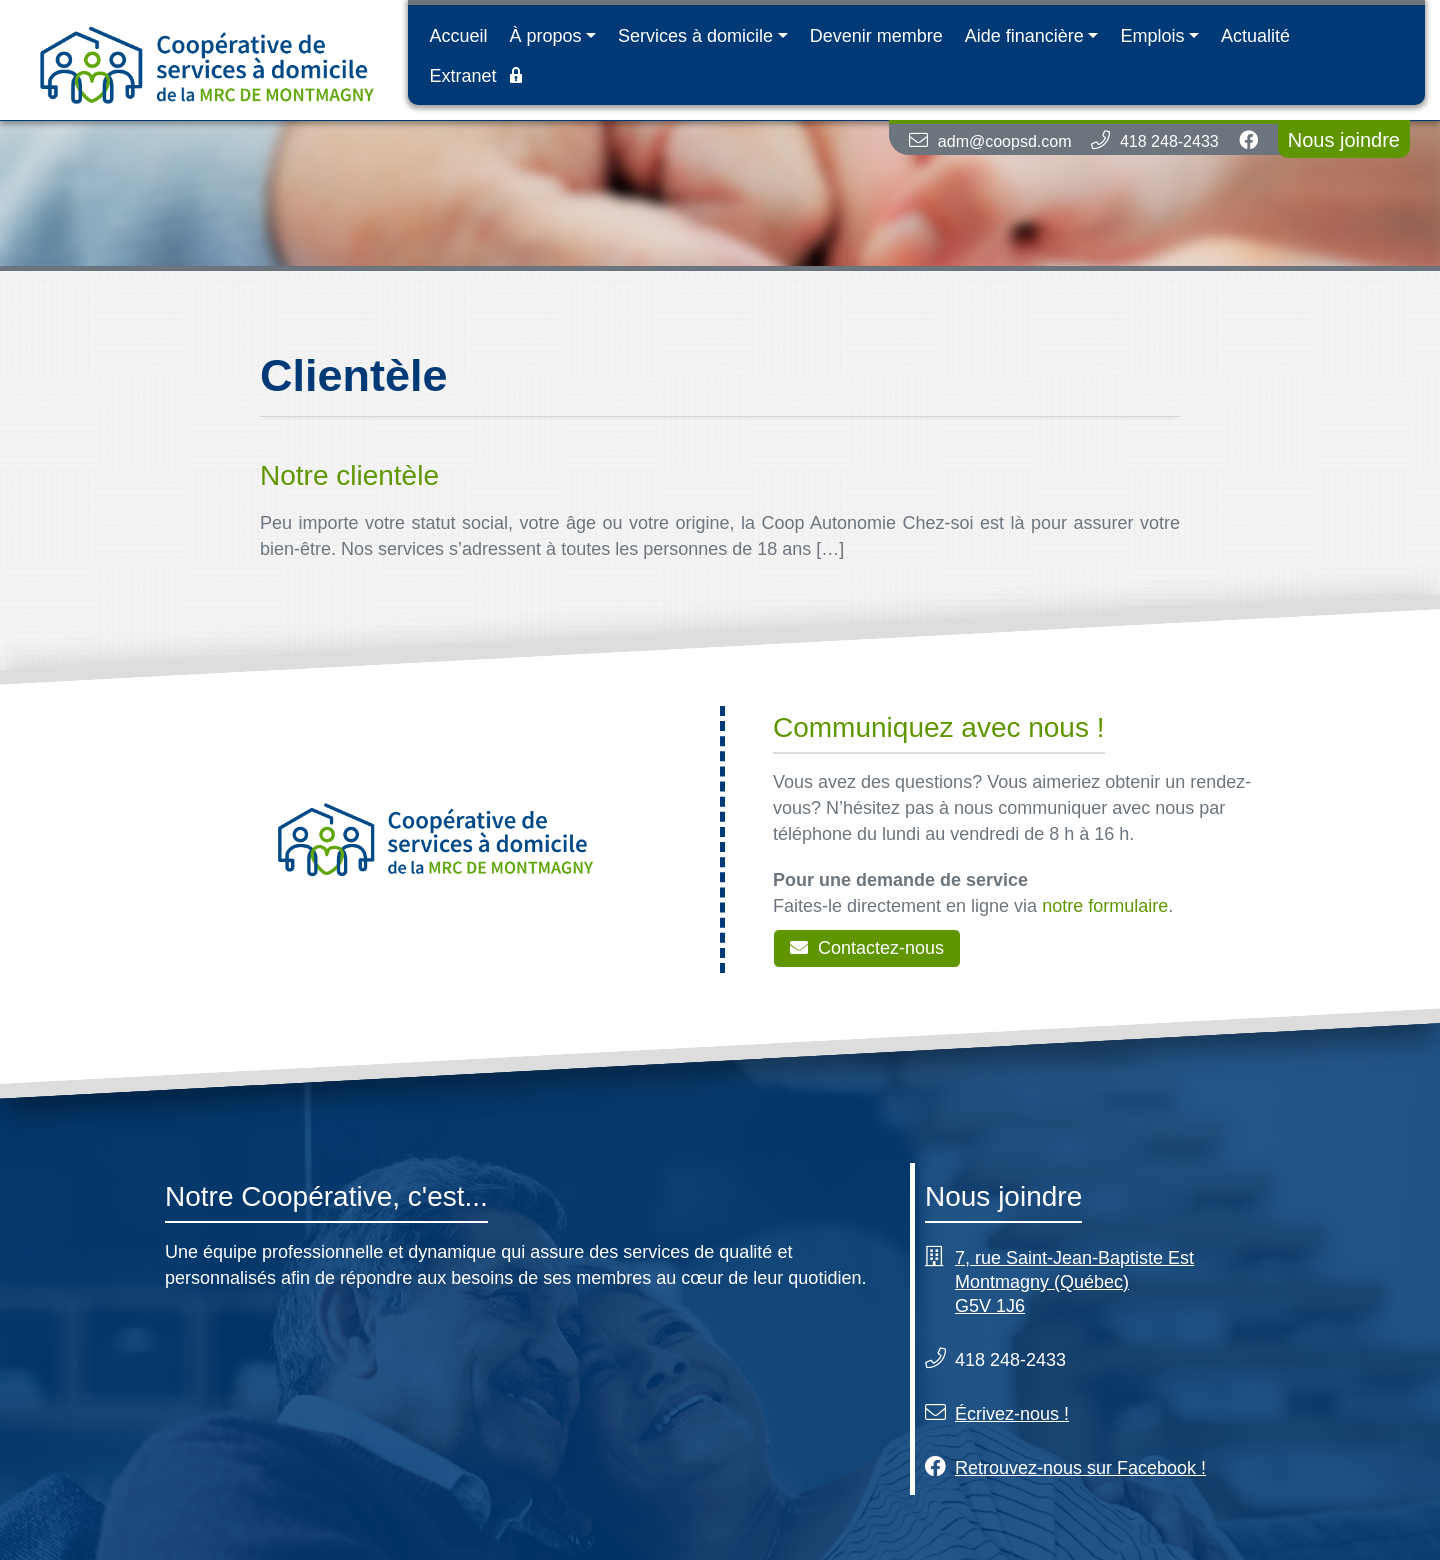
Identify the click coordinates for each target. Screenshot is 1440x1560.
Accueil (458, 36)
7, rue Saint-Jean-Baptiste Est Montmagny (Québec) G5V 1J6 (1074, 1282)
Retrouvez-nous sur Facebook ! (1080, 1468)
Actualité (1255, 36)
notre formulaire (1105, 906)
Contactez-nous (867, 948)
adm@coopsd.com (1005, 141)
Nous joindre (1344, 140)
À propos (545, 36)
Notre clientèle (349, 475)
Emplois (1152, 36)
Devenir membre (876, 36)
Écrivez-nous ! (1012, 1414)
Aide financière (1024, 36)
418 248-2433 (1169, 141)
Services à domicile (695, 36)
